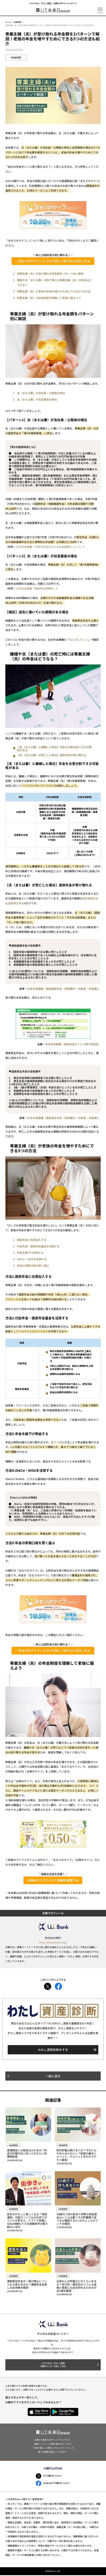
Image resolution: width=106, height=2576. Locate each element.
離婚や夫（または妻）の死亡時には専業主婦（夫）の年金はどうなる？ (54, 282)
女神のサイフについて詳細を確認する (53, 1880)
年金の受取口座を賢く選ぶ (33, 1265)
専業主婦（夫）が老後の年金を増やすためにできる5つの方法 (53, 291)
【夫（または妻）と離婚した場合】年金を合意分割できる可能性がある (54, 749)
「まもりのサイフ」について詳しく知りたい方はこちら (53, 261)
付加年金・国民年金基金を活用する (38, 1246)
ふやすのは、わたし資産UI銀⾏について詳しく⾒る (53, 2365)
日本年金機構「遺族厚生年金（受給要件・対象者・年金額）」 (64, 1118)
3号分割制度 (28, 786)
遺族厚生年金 (16, 903)
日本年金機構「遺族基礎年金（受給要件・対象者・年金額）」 (64, 988)
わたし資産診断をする (53, 2049)
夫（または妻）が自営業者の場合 (37, 399)
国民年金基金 (40, 1331)
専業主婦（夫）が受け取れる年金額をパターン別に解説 (50, 274)
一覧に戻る (53, 2076)
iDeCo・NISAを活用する (32, 1259)
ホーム (8, 22)
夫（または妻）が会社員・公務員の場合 (41, 393)
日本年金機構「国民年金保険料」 (36, 588)
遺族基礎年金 (90, 898)
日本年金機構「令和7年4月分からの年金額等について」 (49, 547)
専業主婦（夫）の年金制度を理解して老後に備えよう (49, 298)
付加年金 (24, 1331)
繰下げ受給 (57, 1442)
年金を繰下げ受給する (30, 1253)
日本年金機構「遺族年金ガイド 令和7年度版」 (73, 1044)
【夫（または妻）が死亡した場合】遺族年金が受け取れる (51, 755)
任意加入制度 (13, 1299)
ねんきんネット (78, 640)
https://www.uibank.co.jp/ (53, 1942)
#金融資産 (15, 57)
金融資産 (17, 22)
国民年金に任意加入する (31, 1240)
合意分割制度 (47, 786)
